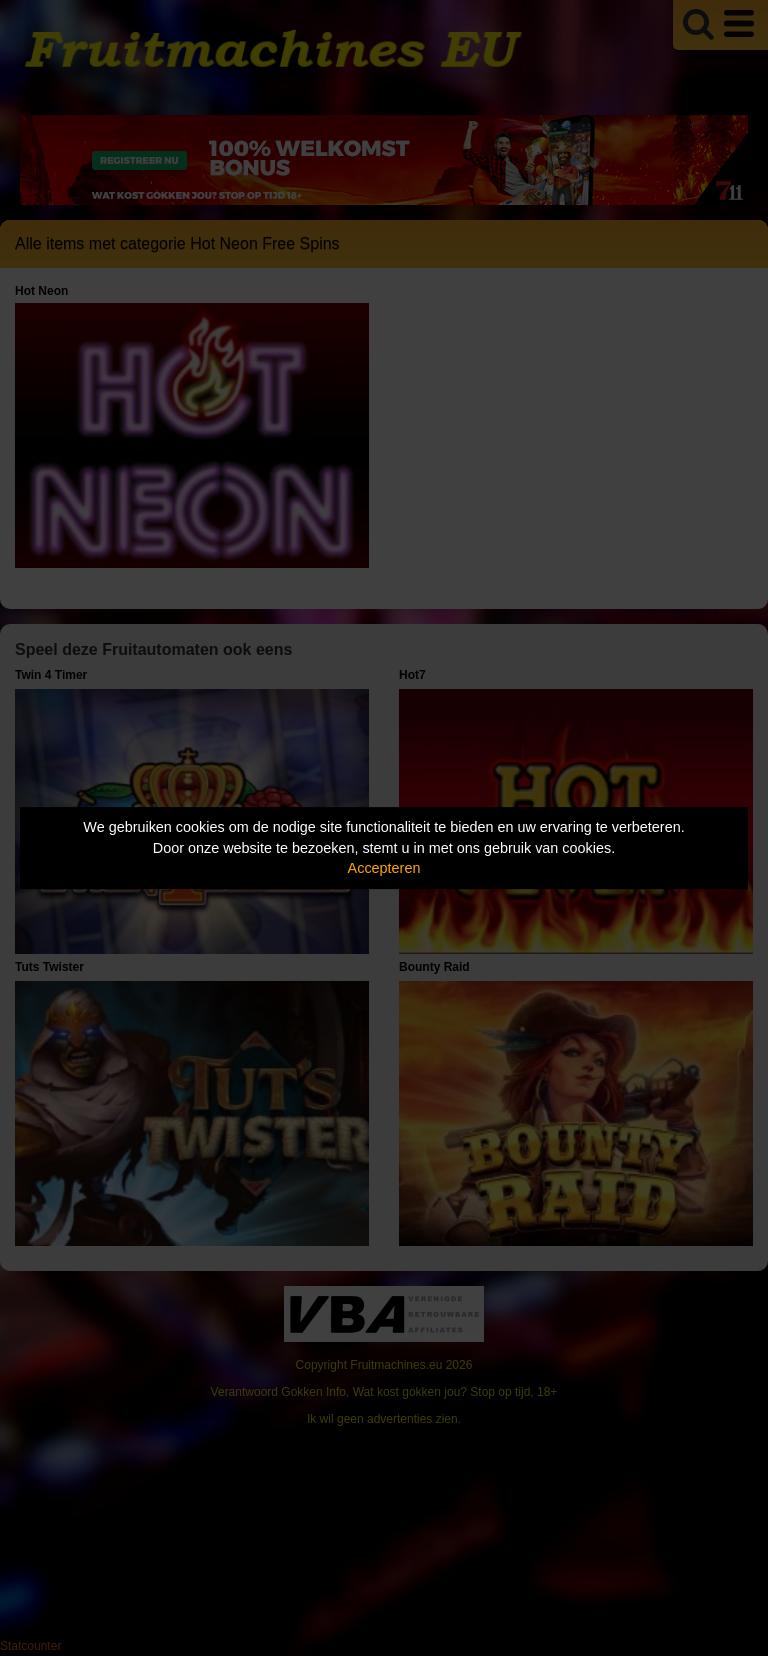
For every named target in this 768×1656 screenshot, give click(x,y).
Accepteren (384, 868)
